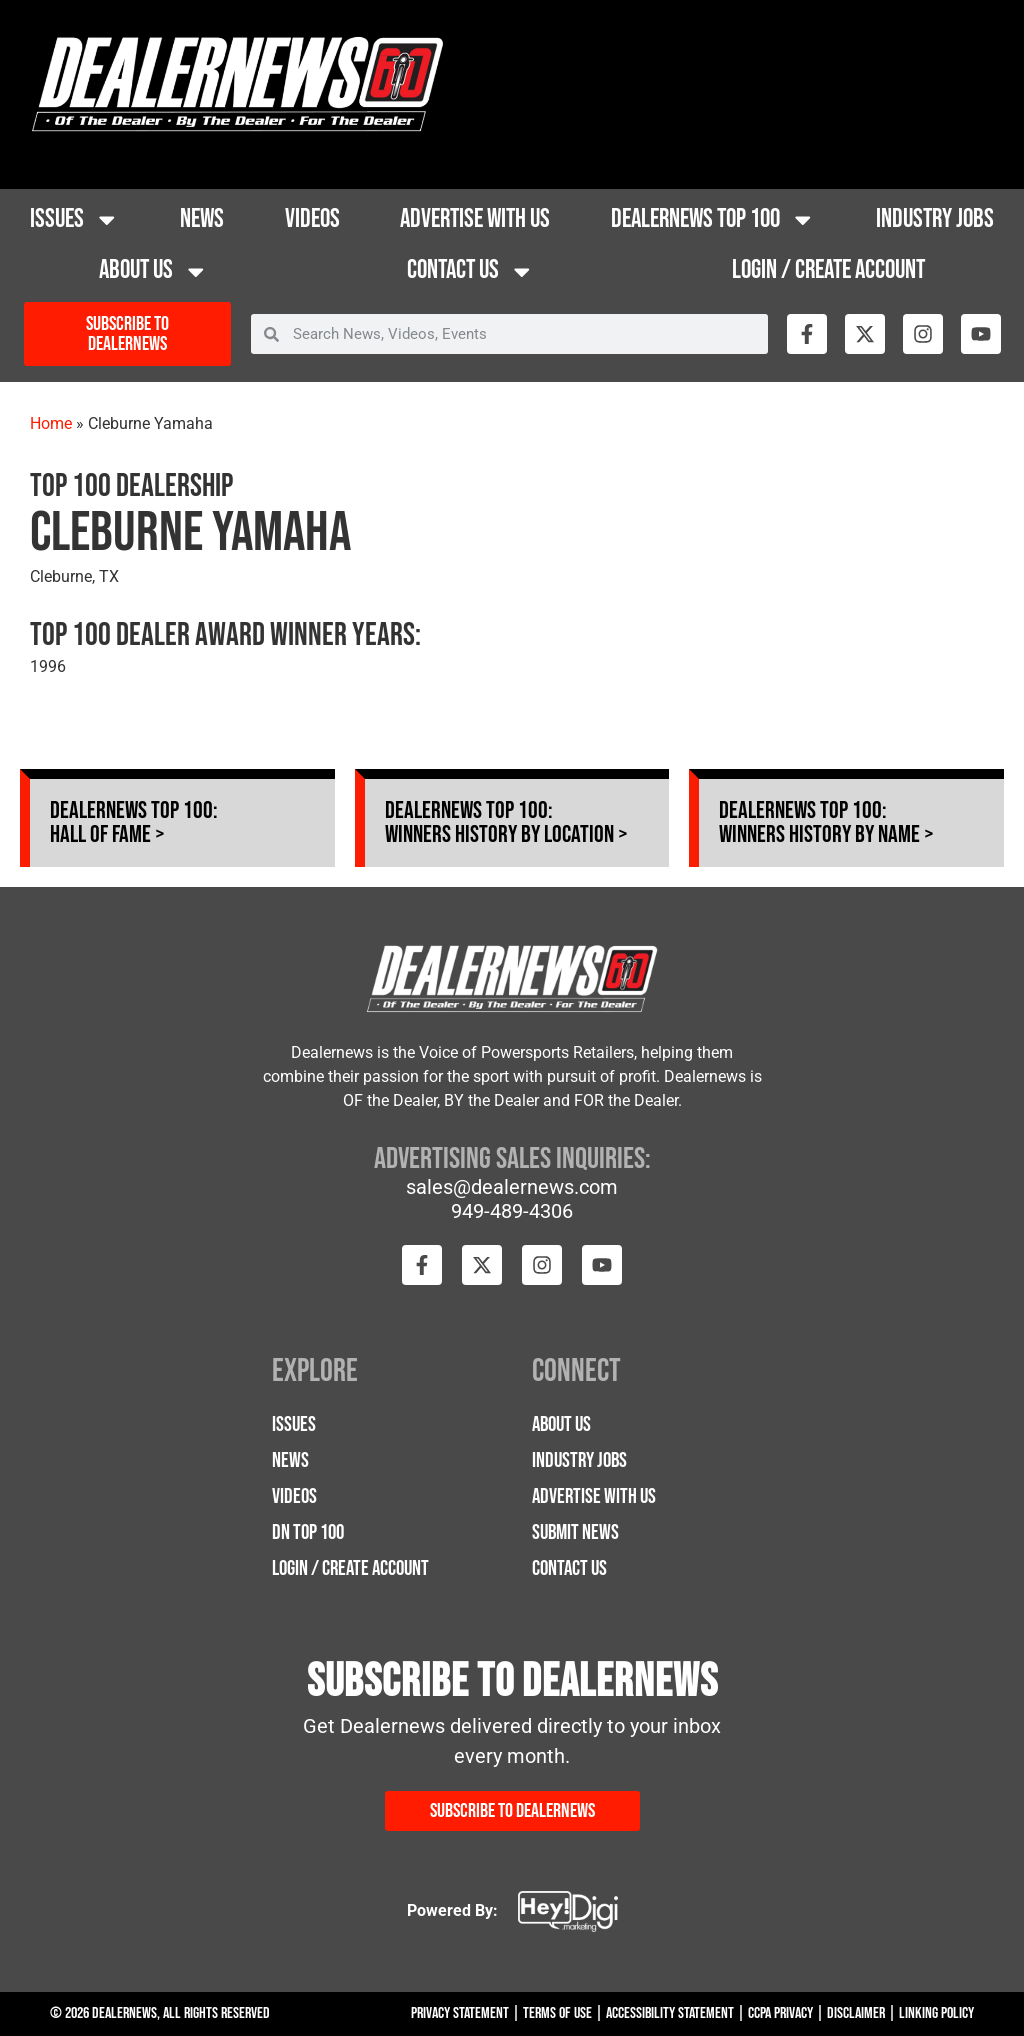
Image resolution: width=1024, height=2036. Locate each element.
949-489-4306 (512, 1211)
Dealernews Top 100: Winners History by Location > (506, 822)
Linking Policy (936, 2013)
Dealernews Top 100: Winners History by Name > (826, 822)
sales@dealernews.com (512, 1187)
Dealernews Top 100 (713, 220)
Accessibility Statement (670, 2013)
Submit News (575, 1532)
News (202, 219)
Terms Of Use (557, 2013)
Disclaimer (856, 2013)
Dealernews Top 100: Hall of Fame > (134, 822)
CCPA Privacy (780, 2013)
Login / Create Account (828, 270)
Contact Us (471, 272)
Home (51, 423)
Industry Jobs (935, 219)
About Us (154, 272)
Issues (75, 220)
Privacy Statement (460, 2013)
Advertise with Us (475, 219)
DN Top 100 (308, 1532)
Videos (312, 219)
